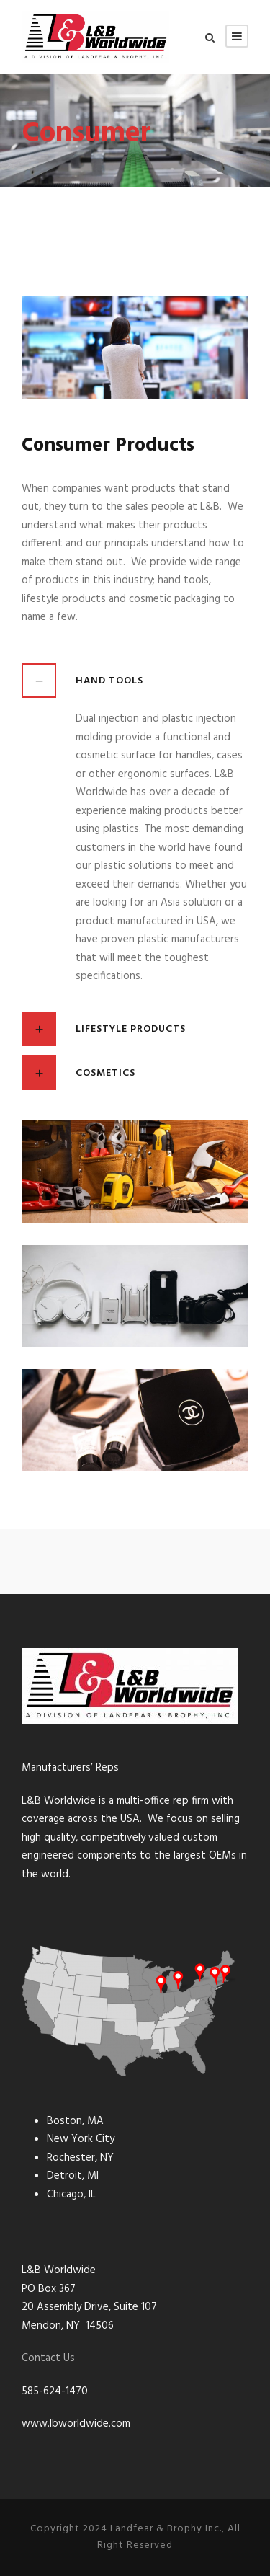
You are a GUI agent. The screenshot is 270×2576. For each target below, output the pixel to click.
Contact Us (48, 2358)
